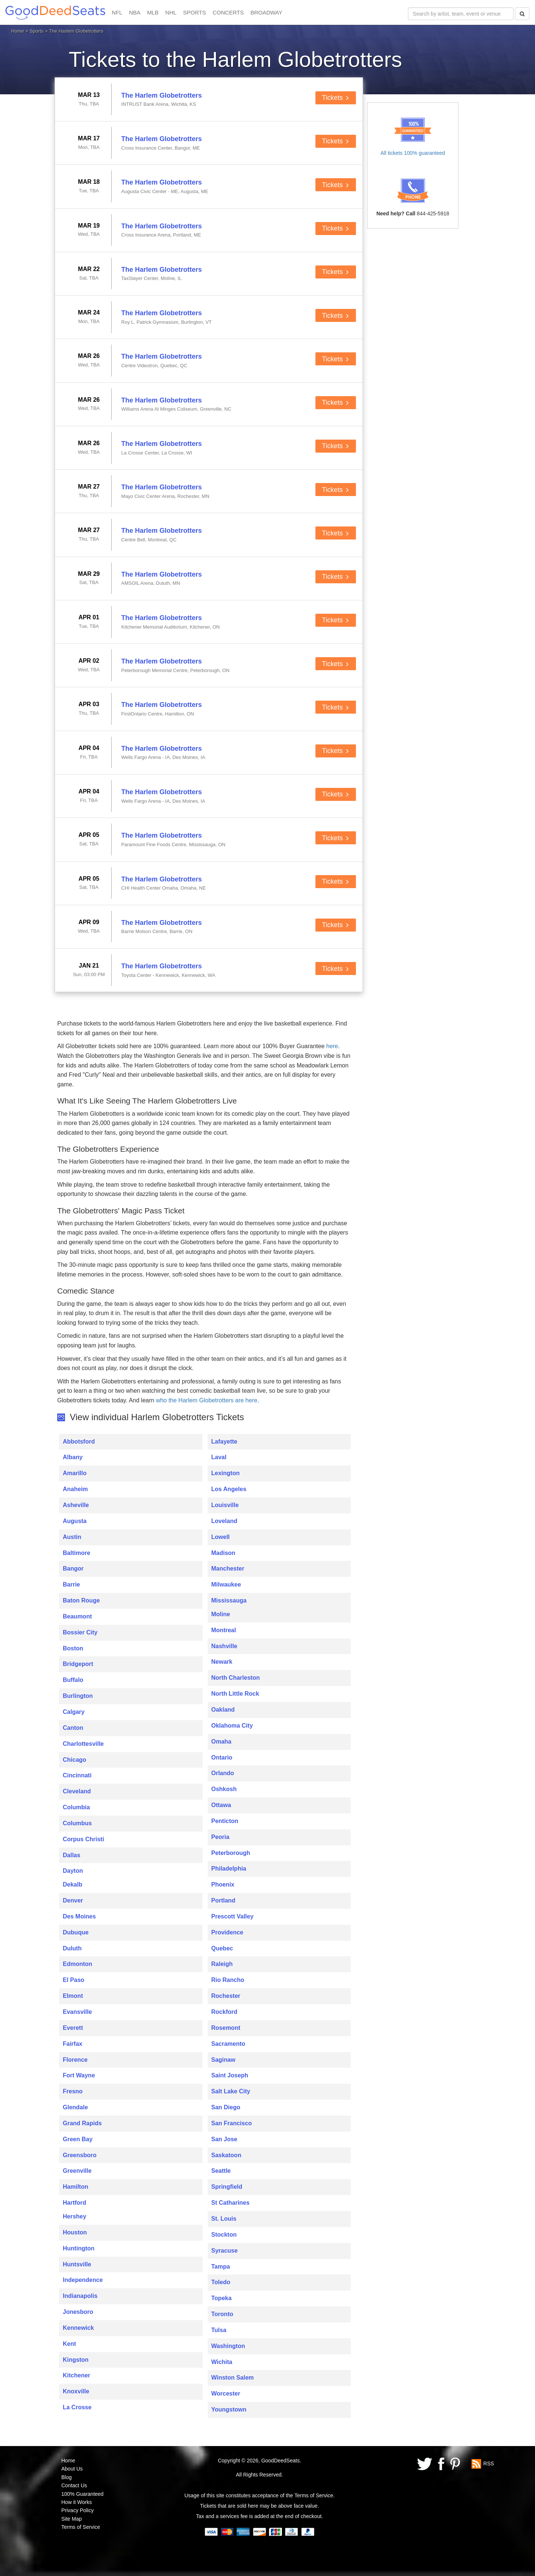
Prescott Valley (232, 1916)
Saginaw (223, 2060)
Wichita (222, 2362)
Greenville (77, 2171)
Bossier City (80, 1632)
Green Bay (78, 2139)
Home (17, 31)
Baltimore (76, 1553)
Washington (228, 2346)
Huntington (78, 2248)
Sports (37, 31)
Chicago (74, 1760)
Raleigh (222, 1964)
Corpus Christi (83, 1839)
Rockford (224, 2012)
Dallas (71, 1855)
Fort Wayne (79, 2075)
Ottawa (221, 1805)
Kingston (75, 2360)
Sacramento (228, 2044)
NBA (134, 12)
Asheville (76, 1505)
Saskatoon (226, 2155)
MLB (153, 12)
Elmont (73, 1996)
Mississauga (229, 1600)
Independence (83, 2280)
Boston (73, 1648)
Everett (73, 2028)
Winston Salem (232, 2377)
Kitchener (76, 2375)
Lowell (220, 1537)
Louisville (225, 1505)
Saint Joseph (230, 2075)
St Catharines (230, 2203)
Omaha (221, 1741)
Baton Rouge (81, 1600)
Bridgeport (78, 1664)
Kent (69, 2344)
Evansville (77, 2012)
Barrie (71, 1584)
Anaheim (75, 1489)
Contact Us (74, 2485)
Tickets (335, 97)
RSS (488, 2463)
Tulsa (219, 2330)
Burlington (78, 1696)
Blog (66, 2477)
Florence (75, 2060)
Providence (227, 1932)
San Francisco (231, 2123)
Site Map (71, 2519)
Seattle (221, 2171)
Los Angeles (229, 1489)
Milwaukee (226, 1584)
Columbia (76, 1807)
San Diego (225, 2107)
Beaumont (77, 1616)
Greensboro (80, 2155)
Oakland (223, 1709)
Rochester (225, 1996)
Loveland (224, 1521)
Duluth (72, 1948)
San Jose (224, 2139)
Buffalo (73, 1680)
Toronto (222, 2314)
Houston (75, 2232)
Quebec (222, 1948)
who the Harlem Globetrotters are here (206, 1400)
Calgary (74, 1712)
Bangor (73, 1568)
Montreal (223, 1630)
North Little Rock (235, 1693)
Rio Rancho (227, 1980)
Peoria (220, 1837)
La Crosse (77, 2407)
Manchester (227, 1568)
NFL (117, 12)
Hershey (74, 2216)
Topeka (221, 2298)
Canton (73, 1728)
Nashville (224, 1646)
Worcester (225, 2393)
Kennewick (78, 2328)
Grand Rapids (82, 2123)
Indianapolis (80, 2296)
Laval (219, 1457)
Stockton (224, 2234)
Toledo (220, 2282)
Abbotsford (79, 1441)
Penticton (225, 1821)
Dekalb (72, 1884)
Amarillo (75, 1473)
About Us (72, 2469)
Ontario (222, 1757)
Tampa (220, 2266)
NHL (170, 12)
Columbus (77, 1823)
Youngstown (229, 2409)
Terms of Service (80, 2527)
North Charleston (235, 1678)
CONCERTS (228, 12)
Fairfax (72, 2044)
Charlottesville (83, 1744)
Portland (223, 1900)
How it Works (76, 2502)
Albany (72, 1457)
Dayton (73, 1871)
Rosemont (225, 2028)
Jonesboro (78, 2312)
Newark (222, 1662)
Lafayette (224, 1441)
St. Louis (224, 2218)
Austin (72, 1537)
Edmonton (77, 1964)
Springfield (227, 2187)
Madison (223, 1553)
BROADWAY (266, 12)
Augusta (75, 1521)
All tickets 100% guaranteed (412, 153)
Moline (220, 1614)
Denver (73, 1900)
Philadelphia (228, 1868)
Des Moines (79, 1916)
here (332, 1046)
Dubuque (75, 1932)
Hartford (74, 2203)
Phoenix (222, 1884)
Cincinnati (77, 1775)
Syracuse (224, 2250)
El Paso (73, 1980)
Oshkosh (224, 1789)
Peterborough (230, 1853)
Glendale (75, 2107)
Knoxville (76, 2391)
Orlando (222, 1773)
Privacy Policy (77, 2510)
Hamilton (75, 2187)
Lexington (225, 1473)
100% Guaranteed (82, 2494)
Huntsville (77, 2264)
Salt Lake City (230, 2091)
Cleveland (77, 1791)
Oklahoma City (232, 1725)
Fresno (72, 2091)
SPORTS (194, 12)
